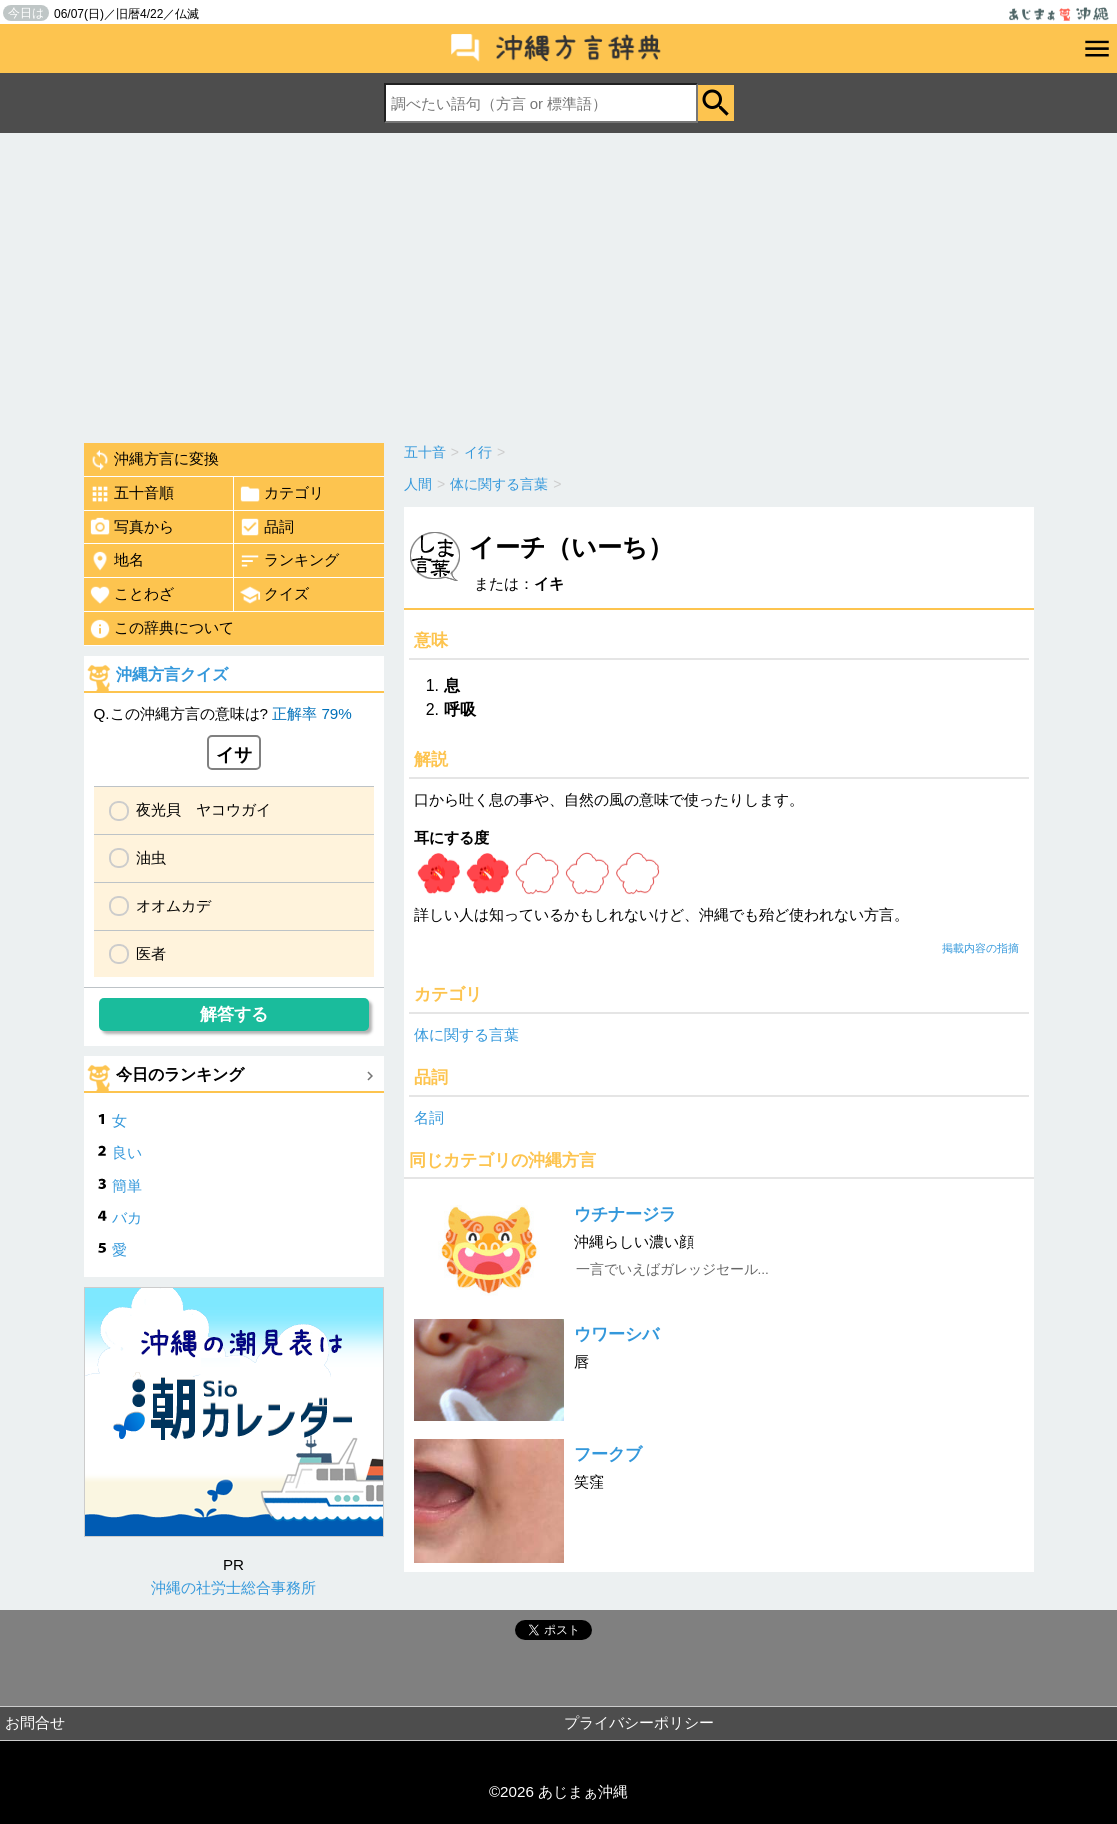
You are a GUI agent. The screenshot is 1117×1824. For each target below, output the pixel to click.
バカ (127, 1217)
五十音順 (131, 494)
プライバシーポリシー (639, 1722)
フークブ (608, 1454)
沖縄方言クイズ (172, 674)
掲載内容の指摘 (980, 948)
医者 (151, 953)
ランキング (289, 561)
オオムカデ (173, 905)
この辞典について (161, 629)
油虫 (151, 857)
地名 (116, 561)
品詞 (266, 527)
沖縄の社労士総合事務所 (233, 1587)
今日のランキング (180, 1074)
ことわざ (131, 595)
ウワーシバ (616, 1334)
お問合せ (35, 1722)
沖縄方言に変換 (154, 460)
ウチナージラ (625, 1214)
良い (127, 1152)
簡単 (127, 1185)
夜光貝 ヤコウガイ (203, 809)
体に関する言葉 (466, 1034)
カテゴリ (281, 494)
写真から (131, 527)
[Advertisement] (558, 283)
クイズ (274, 595)
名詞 (429, 1117)
